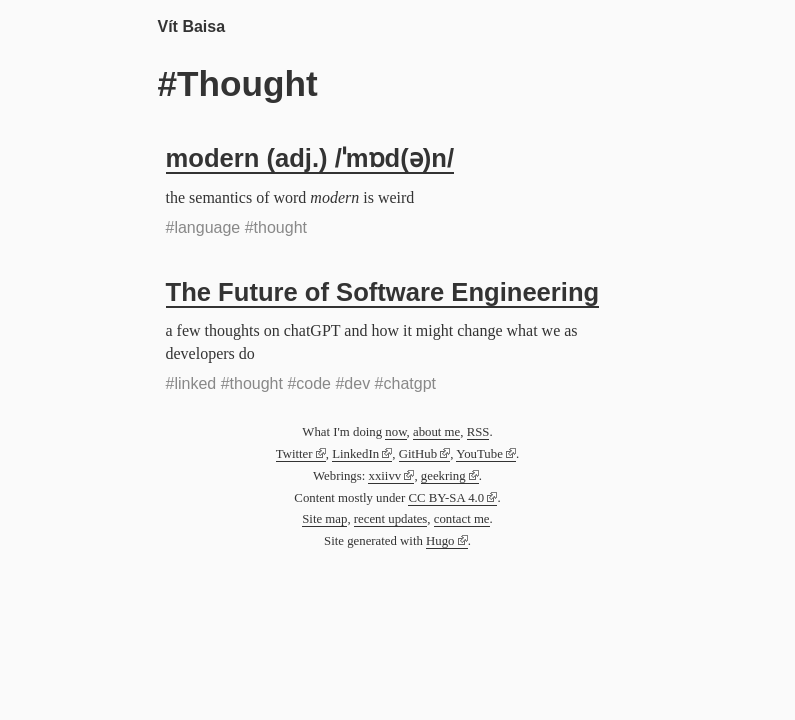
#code (309, 383)
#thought (276, 227)
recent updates (391, 519)
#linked (191, 383)
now (395, 432)
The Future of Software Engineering (383, 292)
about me (436, 432)
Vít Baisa (192, 26)
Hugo (440, 541)
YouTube (479, 454)
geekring (443, 476)
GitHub (418, 454)
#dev (352, 383)
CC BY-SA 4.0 (446, 498)
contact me (462, 519)
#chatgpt (405, 383)
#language (203, 227)
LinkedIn (355, 454)
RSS (478, 432)
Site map (324, 519)
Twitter (294, 454)
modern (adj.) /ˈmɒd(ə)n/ (310, 158)
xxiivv (384, 476)
